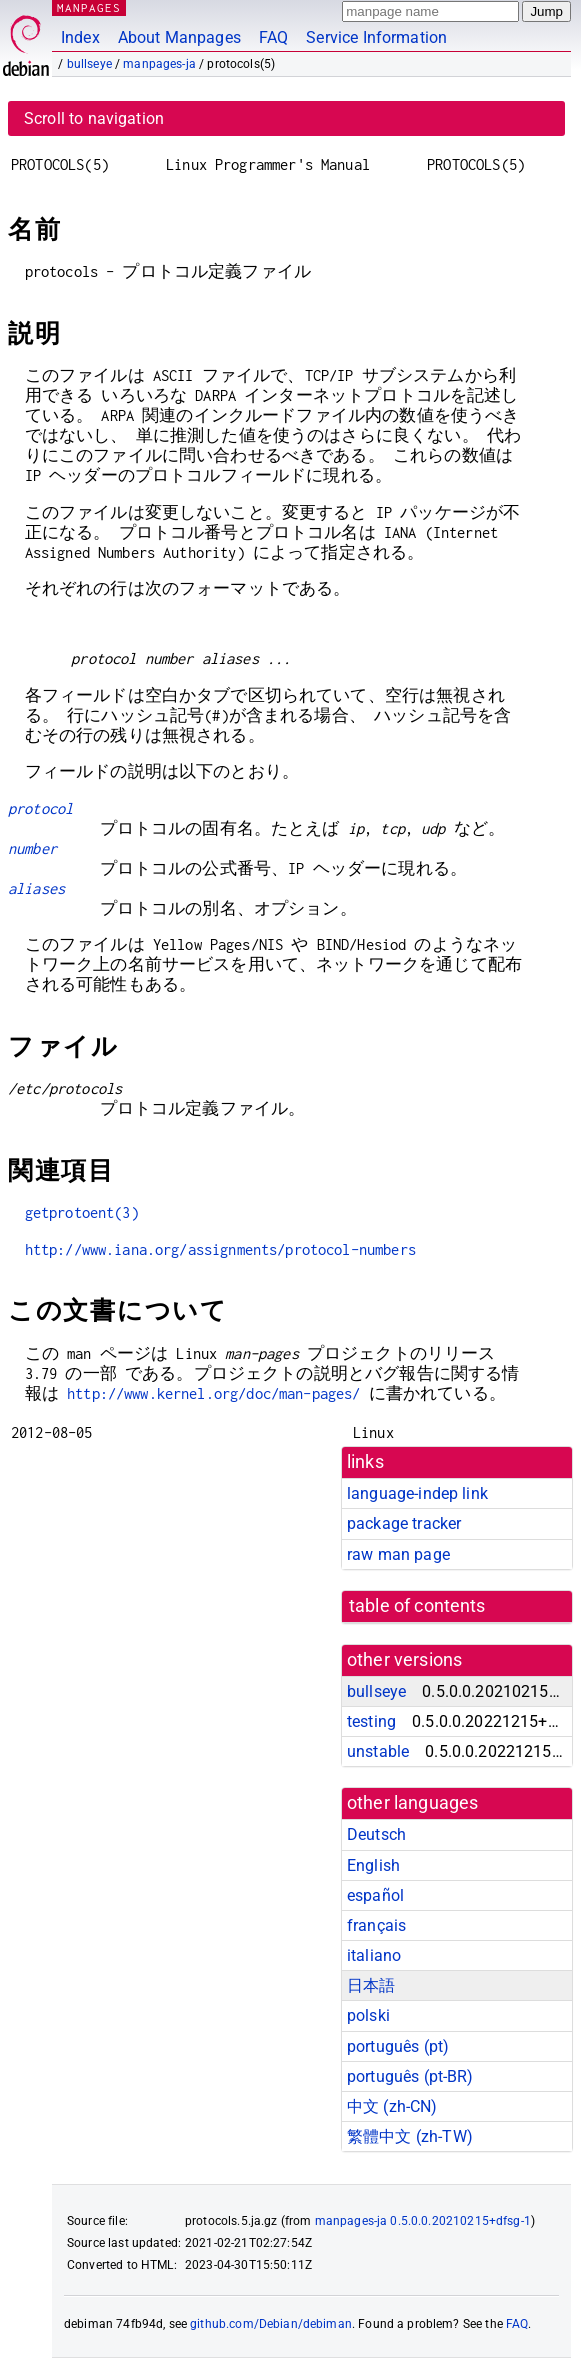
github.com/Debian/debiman (271, 2324)
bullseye (89, 64)
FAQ (273, 37)
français (376, 1925)
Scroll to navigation (94, 118)
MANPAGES (89, 7)
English (373, 1865)
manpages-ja (159, 64)
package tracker (404, 1523)
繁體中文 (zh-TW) (410, 2136)
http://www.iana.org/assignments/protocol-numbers (220, 1249)
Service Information (376, 37)
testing (371, 1721)
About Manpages (179, 37)
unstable (378, 1751)
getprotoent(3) (82, 1212)
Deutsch (376, 1834)
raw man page (398, 1554)
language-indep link (417, 1493)
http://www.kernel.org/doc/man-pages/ (213, 1393)
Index (80, 37)
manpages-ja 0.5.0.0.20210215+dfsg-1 (423, 2221)
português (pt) (398, 2046)
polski (368, 2015)
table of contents (417, 1606)
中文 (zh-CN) (392, 2106)
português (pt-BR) (410, 2076)
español (375, 1895)
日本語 (371, 1985)
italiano (374, 1955)
